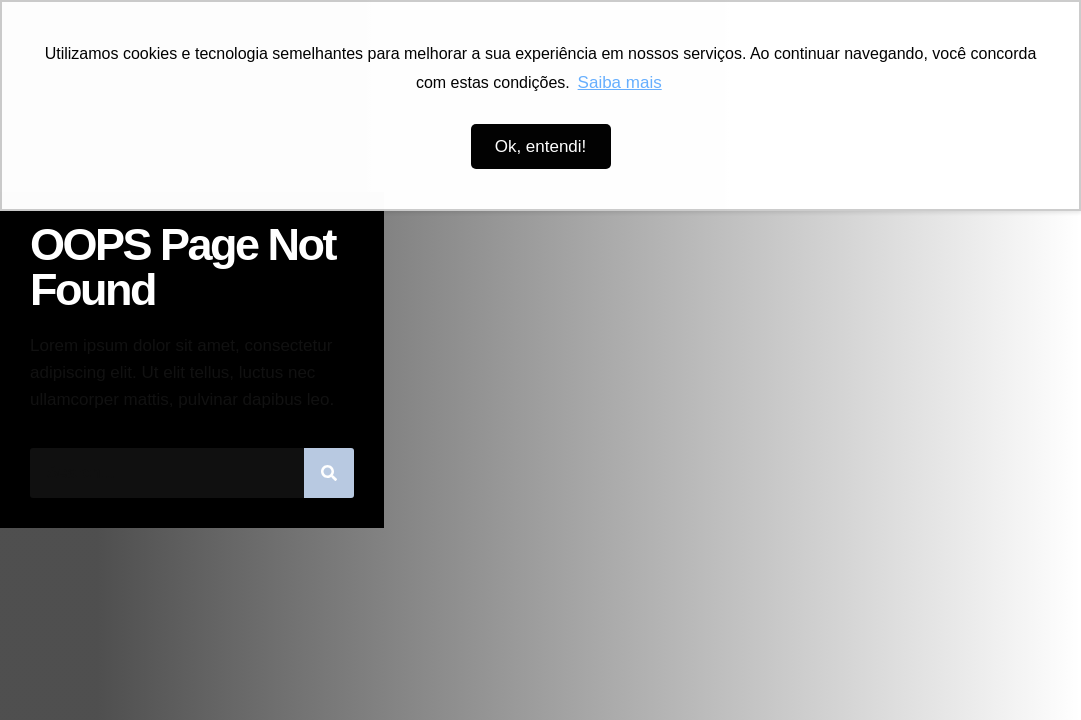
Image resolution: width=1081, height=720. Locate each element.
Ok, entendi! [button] (541, 146)
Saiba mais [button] (620, 82)
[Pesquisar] (329, 473)
